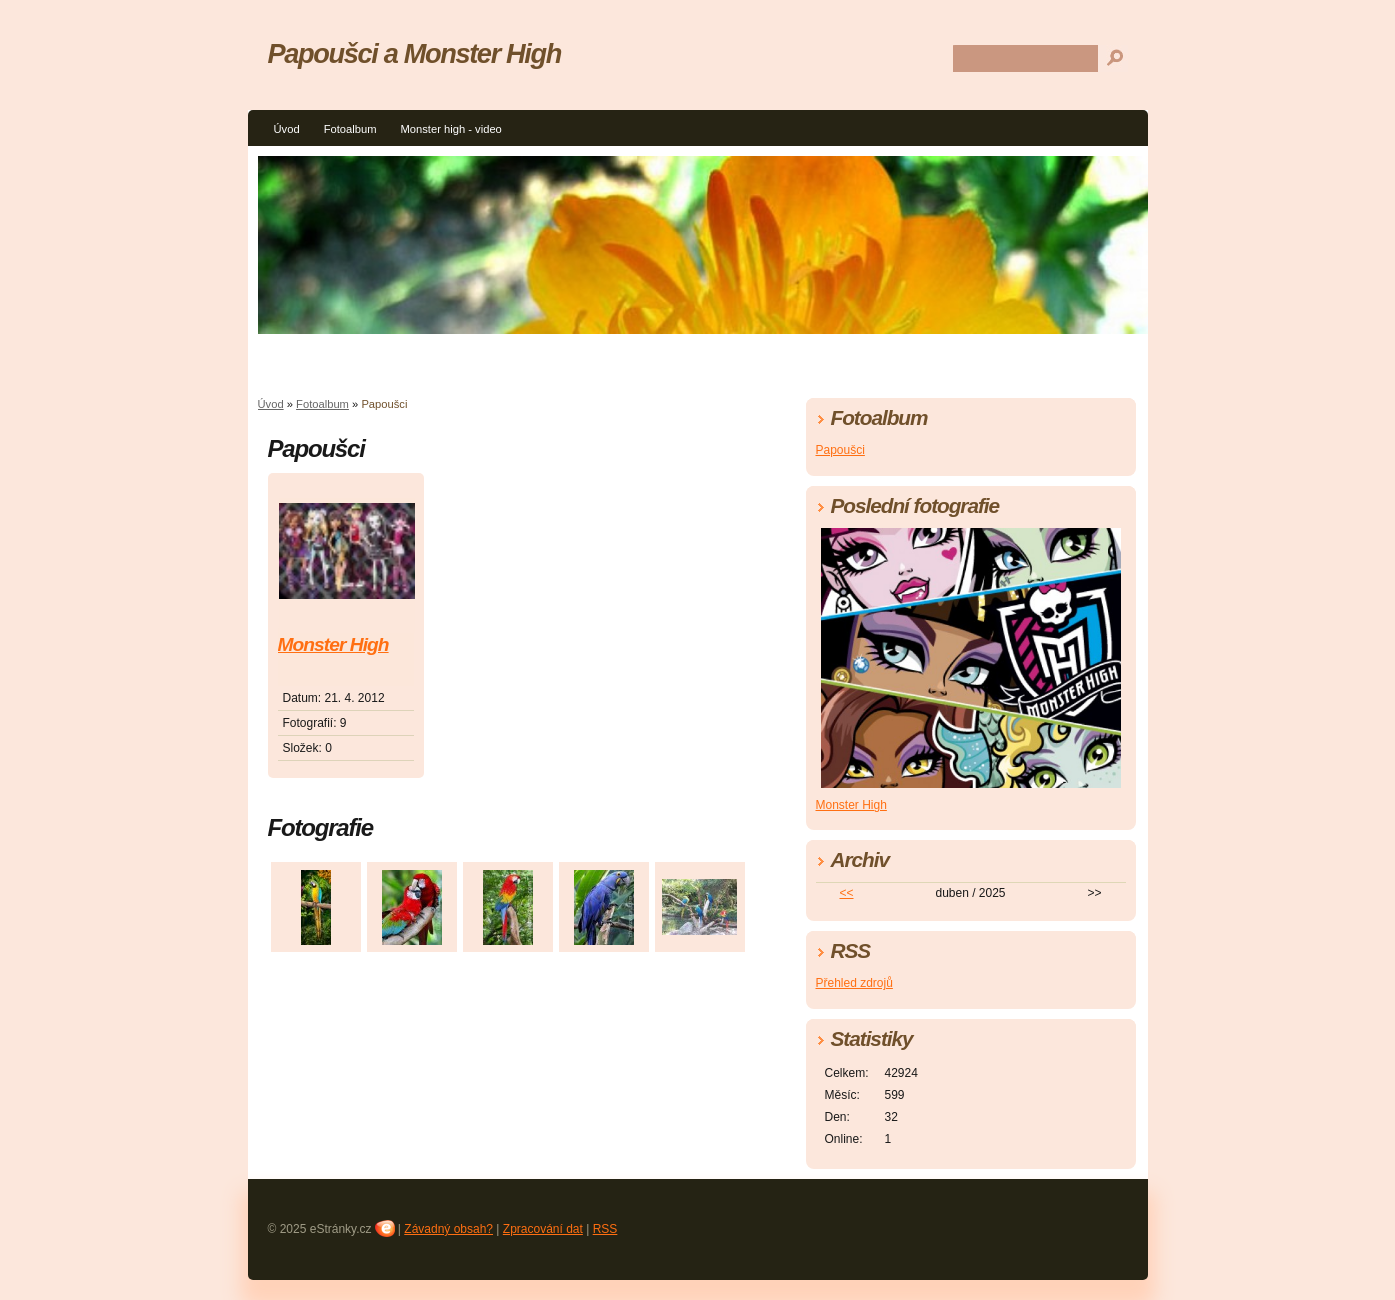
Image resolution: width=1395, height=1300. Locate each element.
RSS (605, 1229)
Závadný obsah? (448, 1229)
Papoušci (840, 450)
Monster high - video (450, 129)
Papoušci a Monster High (415, 53)
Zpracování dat (543, 1229)
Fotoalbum (350, 129)
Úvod (287, 129)
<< (846, 893)
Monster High (333, 644)
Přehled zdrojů (854, 983)
